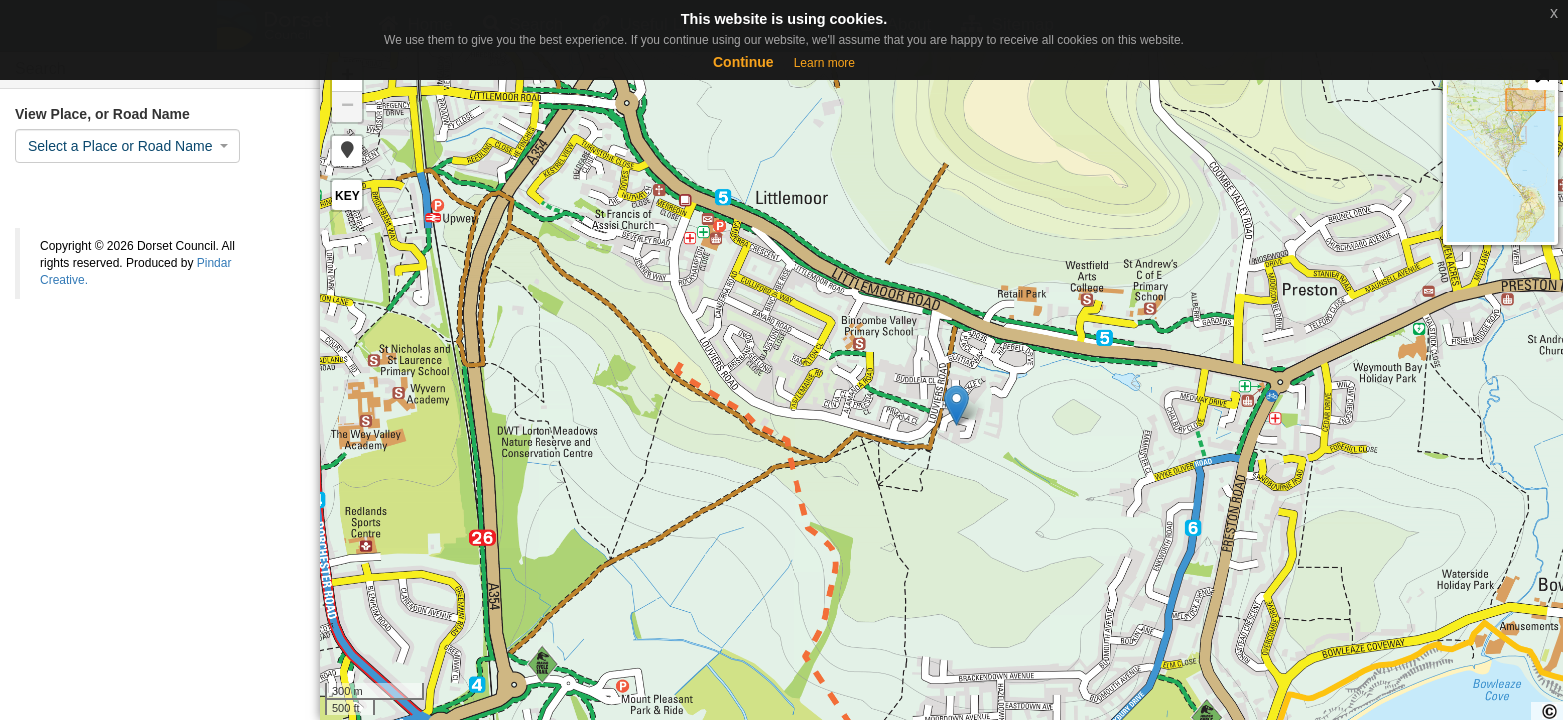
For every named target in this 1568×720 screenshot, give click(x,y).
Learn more (824, 63)
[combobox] (127, 146)
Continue (743, 62)
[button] (347, 151)
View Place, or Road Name (102, 114)
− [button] (347, 107)
